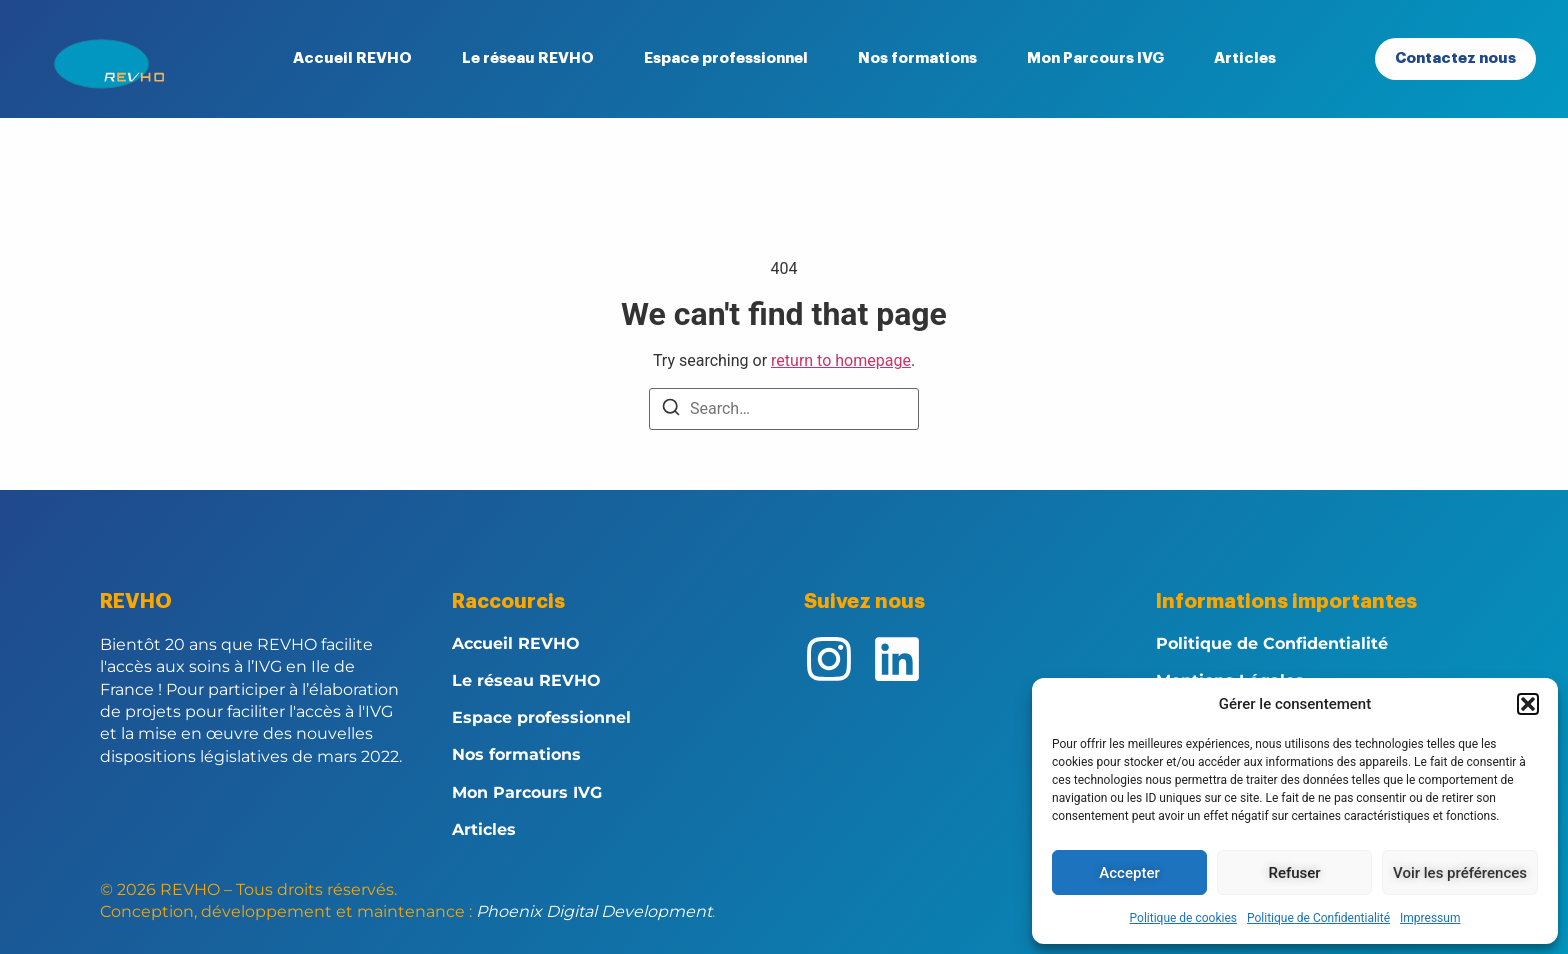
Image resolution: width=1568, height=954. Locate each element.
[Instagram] (829, 659)
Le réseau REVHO (528, 58)
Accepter (1129, 873)
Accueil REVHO (352, 58)
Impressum (1430, 918)
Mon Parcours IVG (1095, 58)
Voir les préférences (1460, 873)
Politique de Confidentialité (1318, 918)
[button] (1528, 704)
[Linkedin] (897, 659)
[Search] (671, 410)
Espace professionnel (726, 58)
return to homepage (841, 360)
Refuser (1294, 873)
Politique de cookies (1183, 918)
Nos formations (917, 58)
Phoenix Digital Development (594, 911)
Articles (1245, 58)
